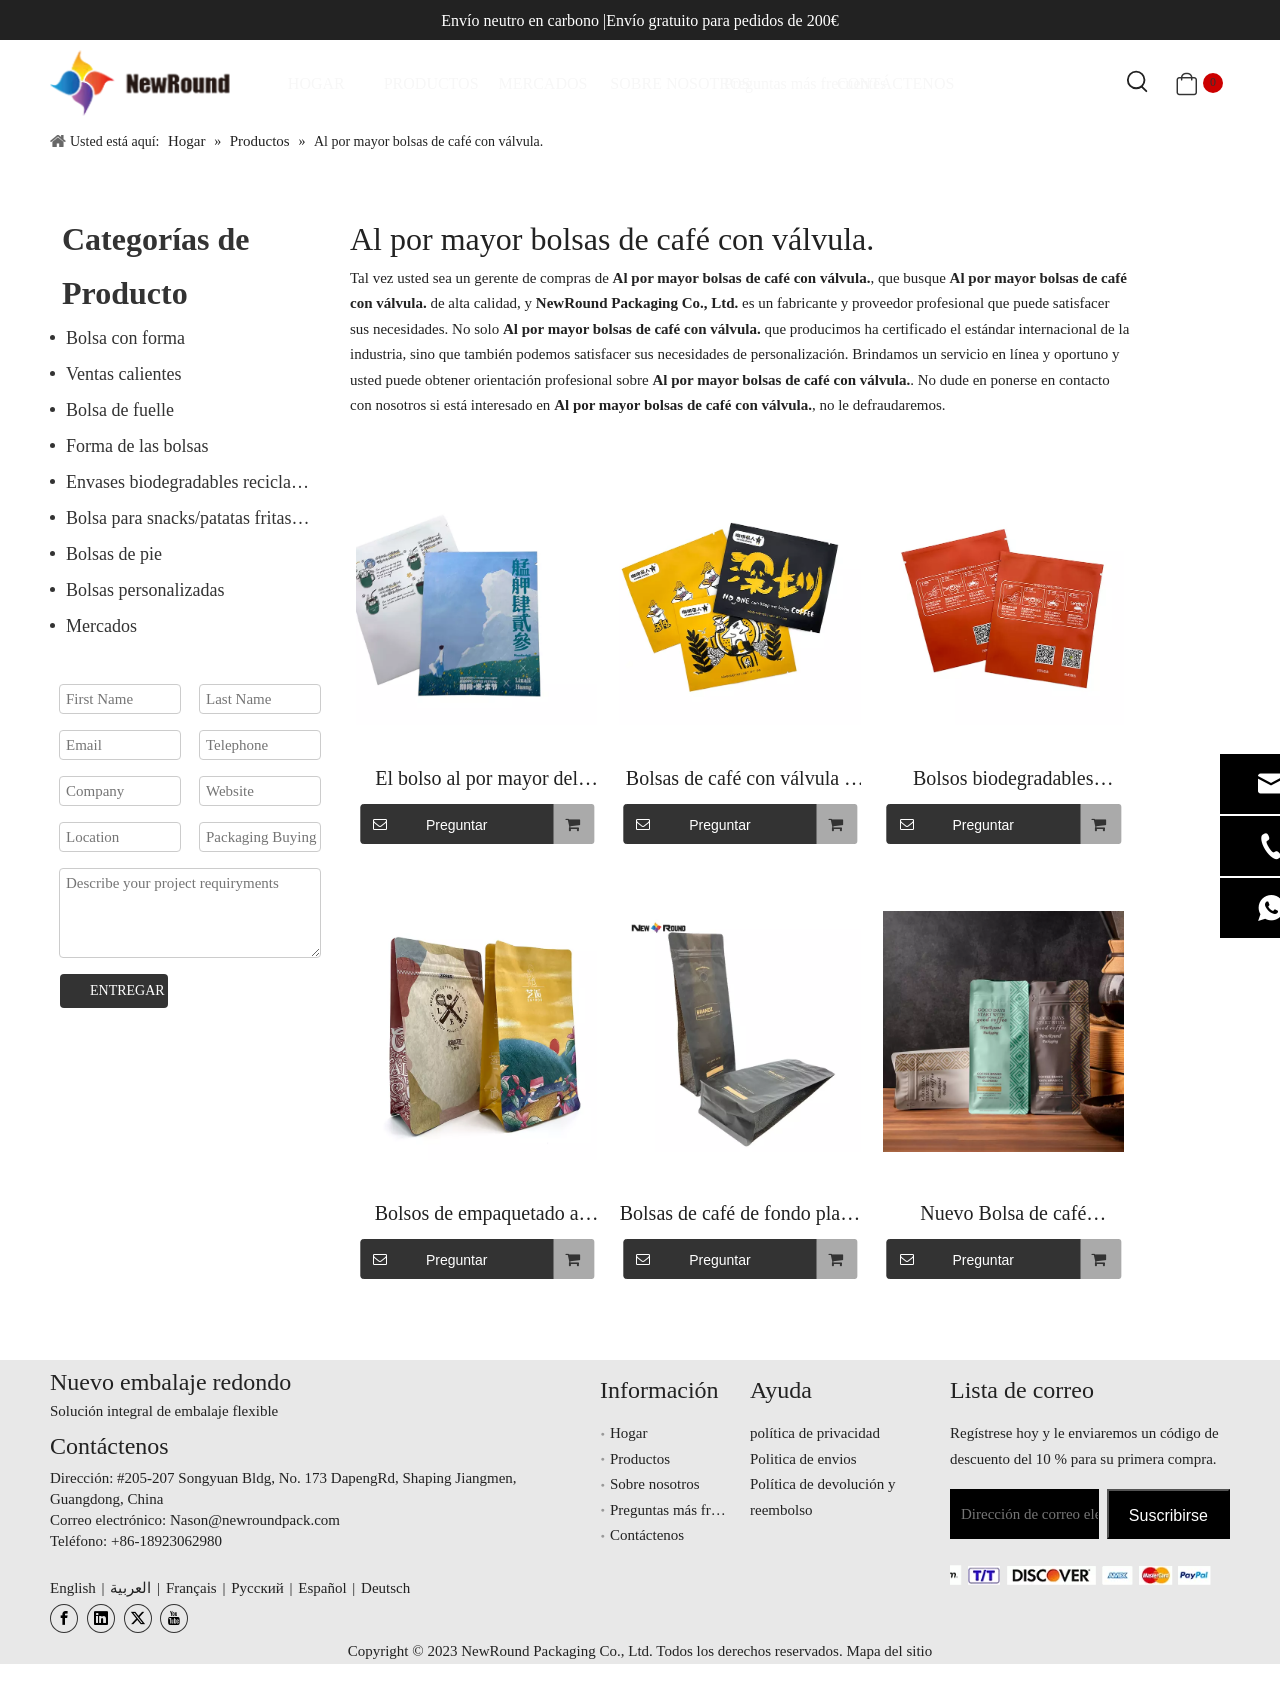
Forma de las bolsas (137, 446)
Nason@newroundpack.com (255, 1520)
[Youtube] (174, 1618)
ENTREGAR (127, 990)
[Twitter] (138, 1618)
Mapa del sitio (889, 1651)
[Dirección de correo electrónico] (1024, 1514)
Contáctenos (647, 1535)
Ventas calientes (123, 374)
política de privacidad (815, 1433)
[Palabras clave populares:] (1138, 83)
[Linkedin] (101, 1618)
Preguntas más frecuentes (686, 1510)
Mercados (101, 626)
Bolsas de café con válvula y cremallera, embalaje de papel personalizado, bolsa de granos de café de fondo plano (740, 780)
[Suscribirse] (1168, 1514)
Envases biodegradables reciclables (193, 482)
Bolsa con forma (125, 338)
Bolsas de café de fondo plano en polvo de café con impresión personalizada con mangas (740, 1215)
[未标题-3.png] (1047, 1574)
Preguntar (423, 824)
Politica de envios (803, 1459)
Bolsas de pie (114, 554)
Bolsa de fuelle (120, 410)
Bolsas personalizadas (145, 590)
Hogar (629, 1433)
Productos (640, 1459)
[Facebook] (64, 1618)
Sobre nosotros (655, 1484)
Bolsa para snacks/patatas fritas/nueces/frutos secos (198, 518)
